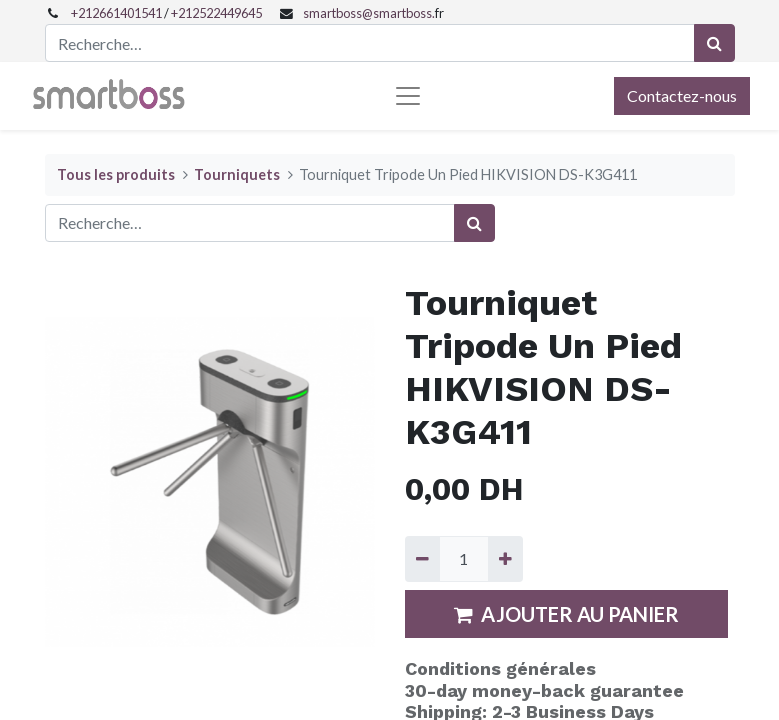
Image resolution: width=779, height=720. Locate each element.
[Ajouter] (505, 559)
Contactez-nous (682, 95)
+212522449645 (216, 13)
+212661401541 (116, 13)
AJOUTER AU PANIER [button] (566, 614)
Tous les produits (116, 174)
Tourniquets (237, 174)
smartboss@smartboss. (369, 13)
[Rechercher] (714, 43)
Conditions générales (500, 668)
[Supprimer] (422, 559)
